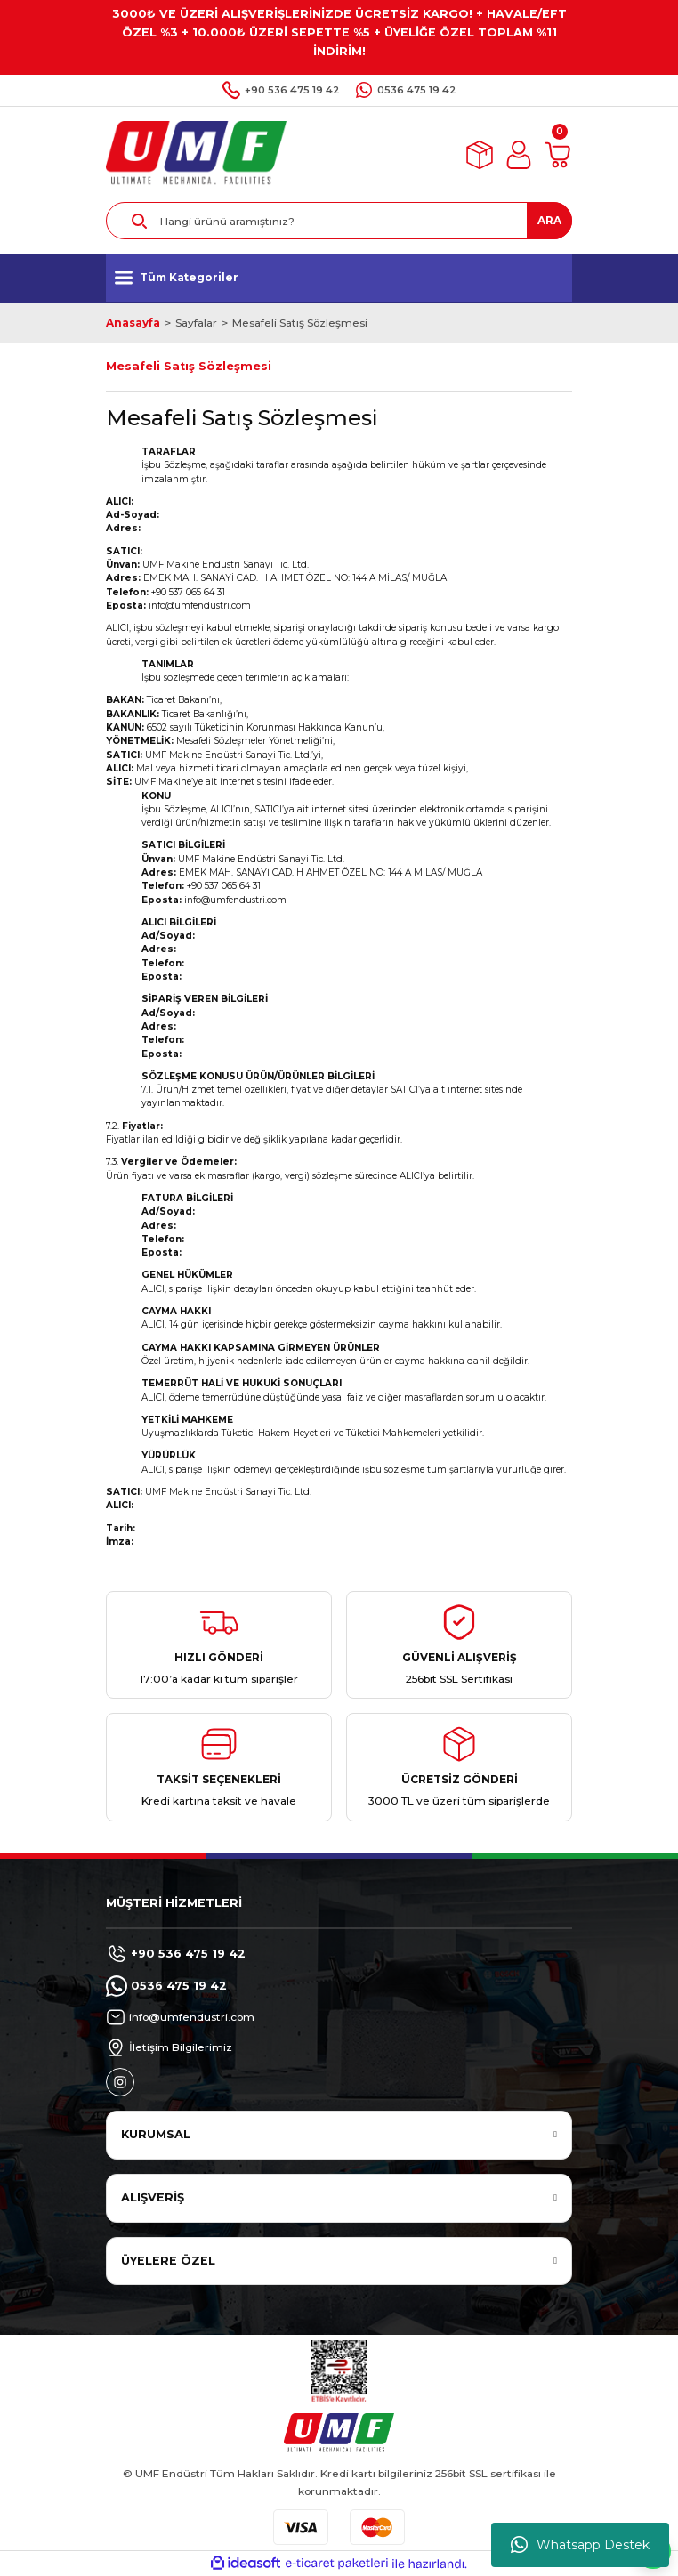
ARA (549, 220)
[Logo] (196, 154)
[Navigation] (339, 278)
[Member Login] (518, 154)
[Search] (339, 220)
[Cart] (558, 154)
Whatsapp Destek (580, 2545)
